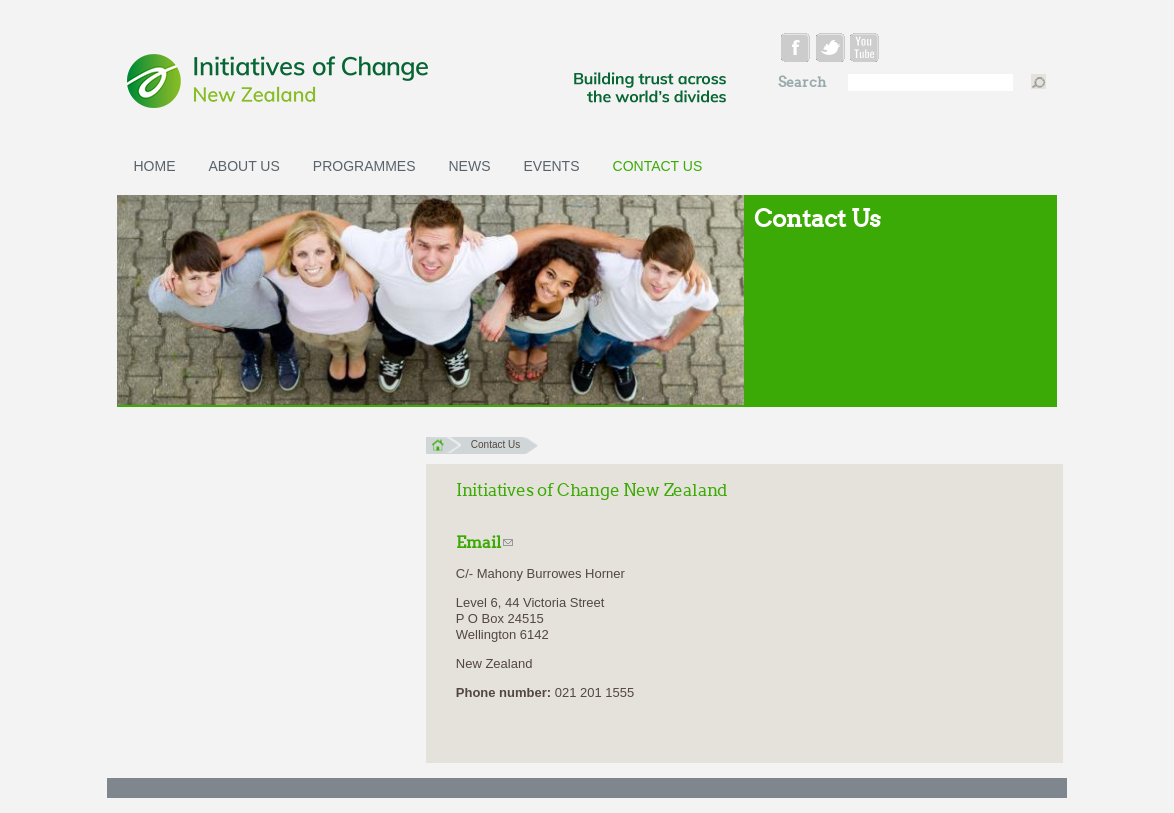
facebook (797, 50)
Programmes (364, 166)
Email (484, 542)
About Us (244, 166)
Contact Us (658, 166)
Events (552, 166)
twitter (832, 50)
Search (803, 82)
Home (155, 166)
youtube (867, 50)
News (470, 166)
